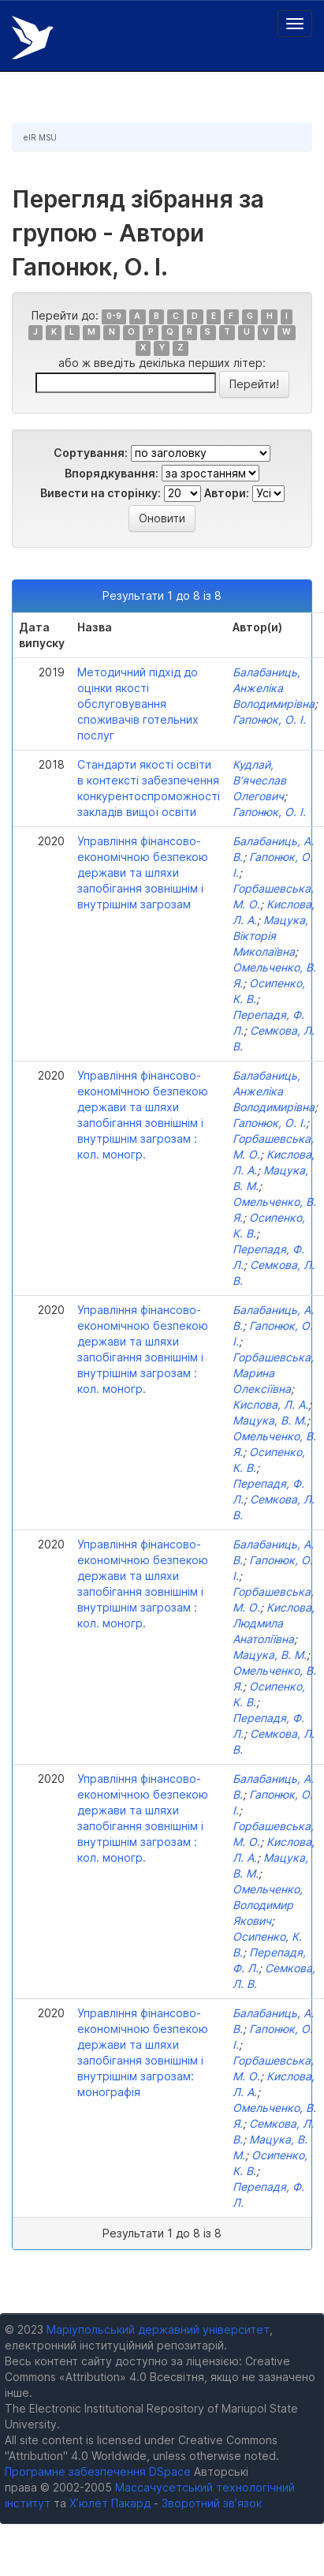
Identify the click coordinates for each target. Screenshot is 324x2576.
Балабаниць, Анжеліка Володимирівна (274, 687)
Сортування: (91, 452)
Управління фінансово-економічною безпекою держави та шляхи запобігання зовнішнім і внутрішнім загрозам (142, 872)
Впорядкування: (111, 473)
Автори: (226, 493)
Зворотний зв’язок (212, 2503)
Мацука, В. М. (270, 1420)
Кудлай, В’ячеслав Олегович (259, 780)
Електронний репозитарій (33, 37)
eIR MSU (40, 137)
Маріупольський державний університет (158, 2329)
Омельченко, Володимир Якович (268, 1904)
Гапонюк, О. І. (269, 719)
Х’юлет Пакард (110, 2503)
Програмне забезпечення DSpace (98, 2471)
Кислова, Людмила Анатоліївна (274, 1623)
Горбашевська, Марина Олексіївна (273, 1372)
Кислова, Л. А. (270, 1404)
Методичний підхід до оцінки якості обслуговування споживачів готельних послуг (138, 703)
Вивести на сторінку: (100, 493)
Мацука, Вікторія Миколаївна (270, 935)
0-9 (113, 317)
